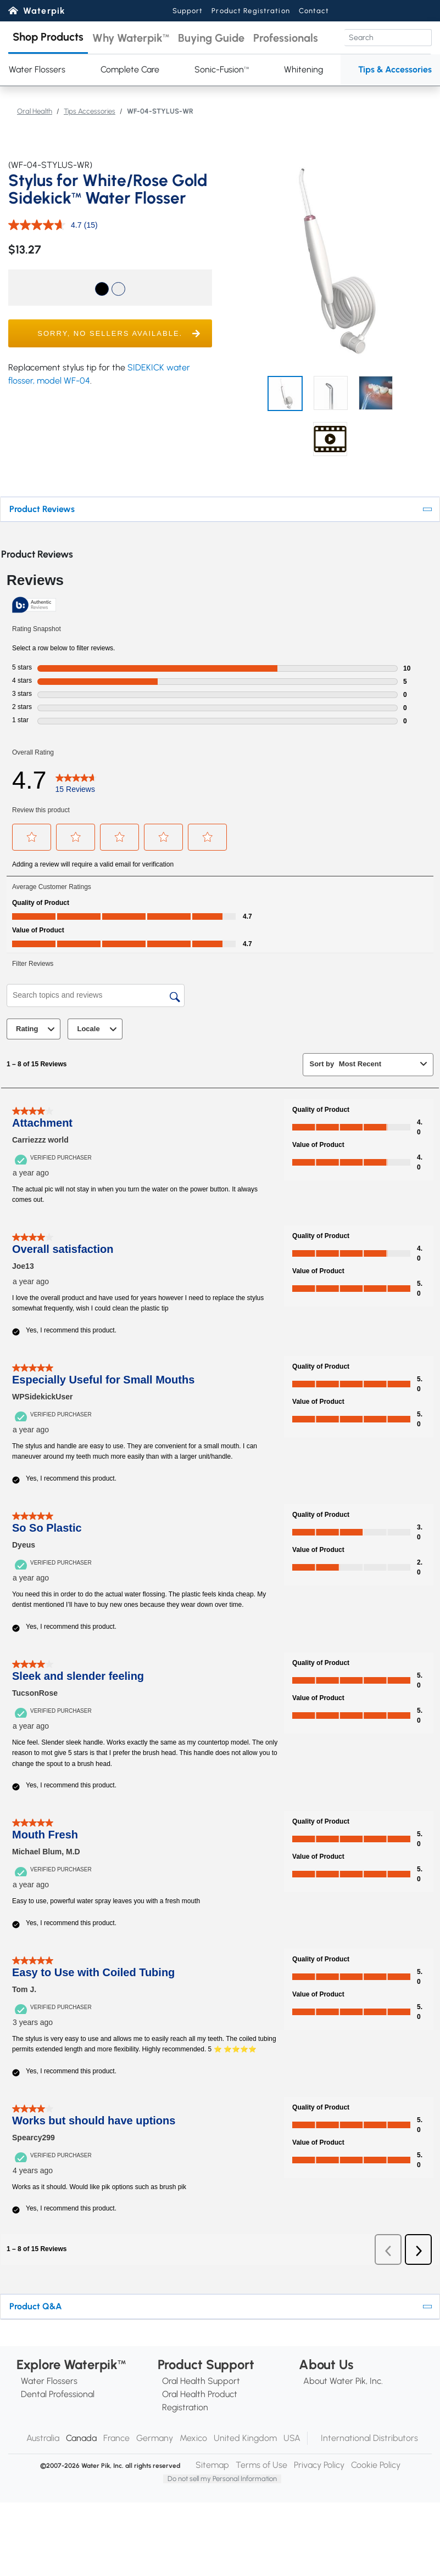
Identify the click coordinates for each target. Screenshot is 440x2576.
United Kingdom (245, 2438)
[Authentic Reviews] (34, 605)
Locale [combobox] (98, 1029)
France (116, 2438)
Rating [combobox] (37, 1029)
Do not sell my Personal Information (222, 2478)
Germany (154, 2438)
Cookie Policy (375, 2465)
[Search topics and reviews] (96, 995)
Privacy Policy (319, 2465)
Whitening (303, 69)
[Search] (388, 37)
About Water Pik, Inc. (343, 2381)
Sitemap (212, 2465)
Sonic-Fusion (221, 69)
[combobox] (377, 1064)
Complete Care (130, 69)
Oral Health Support (201, 2381)
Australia (42, 2438)
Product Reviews (42, 509)
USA (291, 2438)
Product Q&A (35, 2306)
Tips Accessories (89, 111)
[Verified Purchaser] (54, 1157)
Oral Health (34, 111)
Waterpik (44, 10)
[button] (48, 37)
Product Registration (250, 11)
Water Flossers (49, 2381)
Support (187, 11)
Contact (314, 11)
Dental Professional (57, 2394)
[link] (76, 780)
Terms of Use (261, 2465)
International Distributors (369, 2438)
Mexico (193, 2438)
